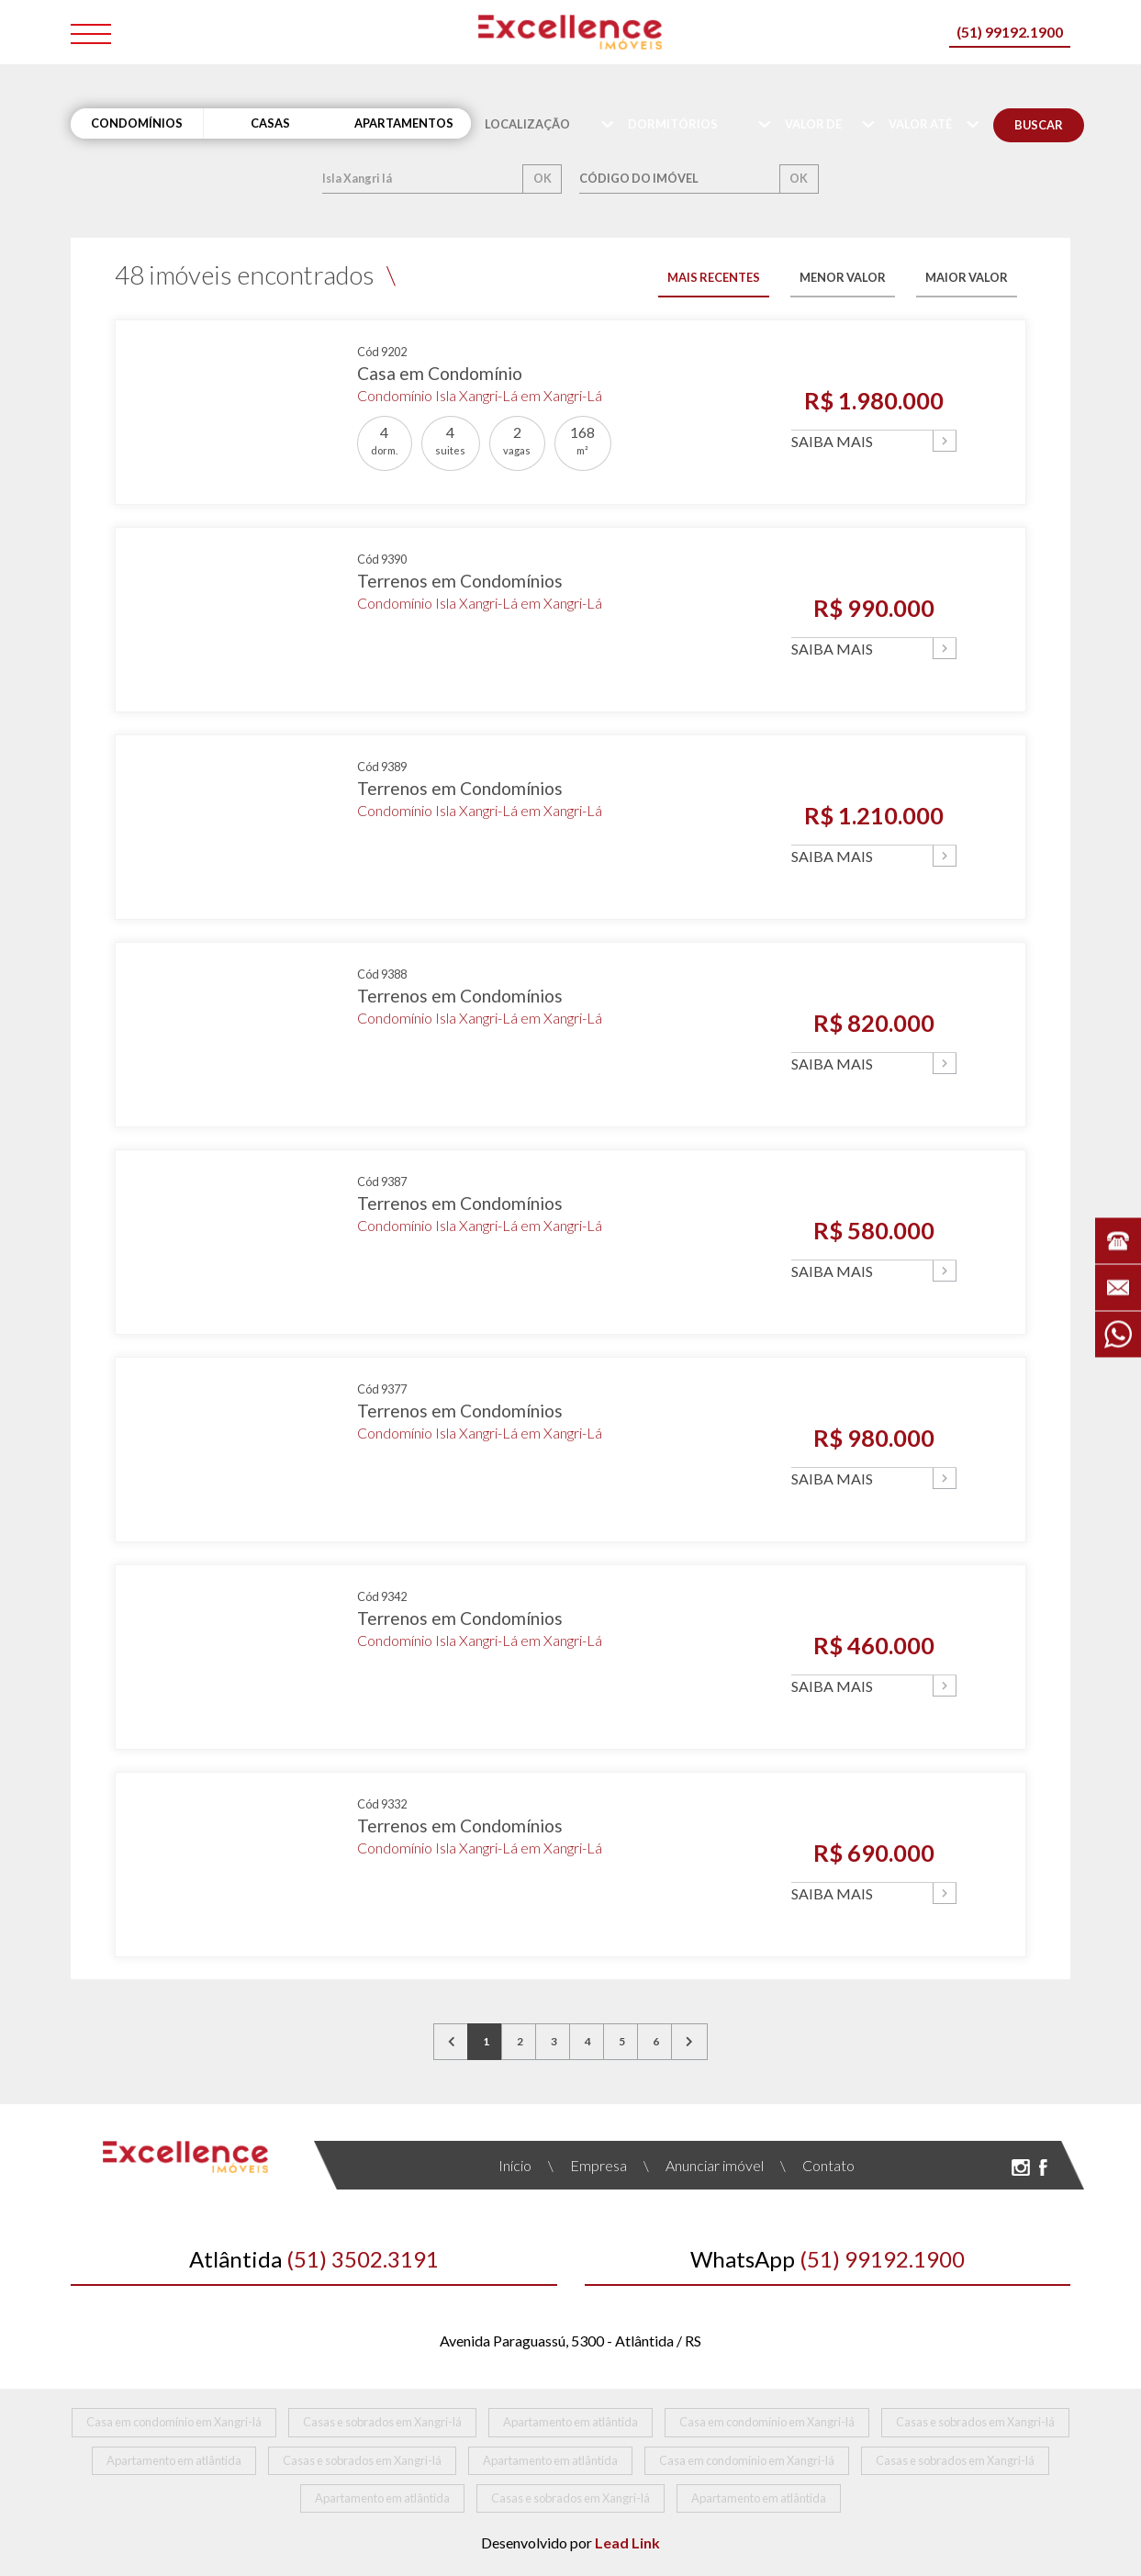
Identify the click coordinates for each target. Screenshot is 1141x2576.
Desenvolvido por (570, 2542)
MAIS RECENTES (713, 277)
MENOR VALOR (843, 277)
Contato (817, 2165)
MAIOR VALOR (966, 277)
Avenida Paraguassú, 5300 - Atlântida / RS (570, 2340)
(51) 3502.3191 (314, 2259)
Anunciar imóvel (703, 2165)
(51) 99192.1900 (1009, 31)
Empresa (587, 2165)
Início (514, 2165)
